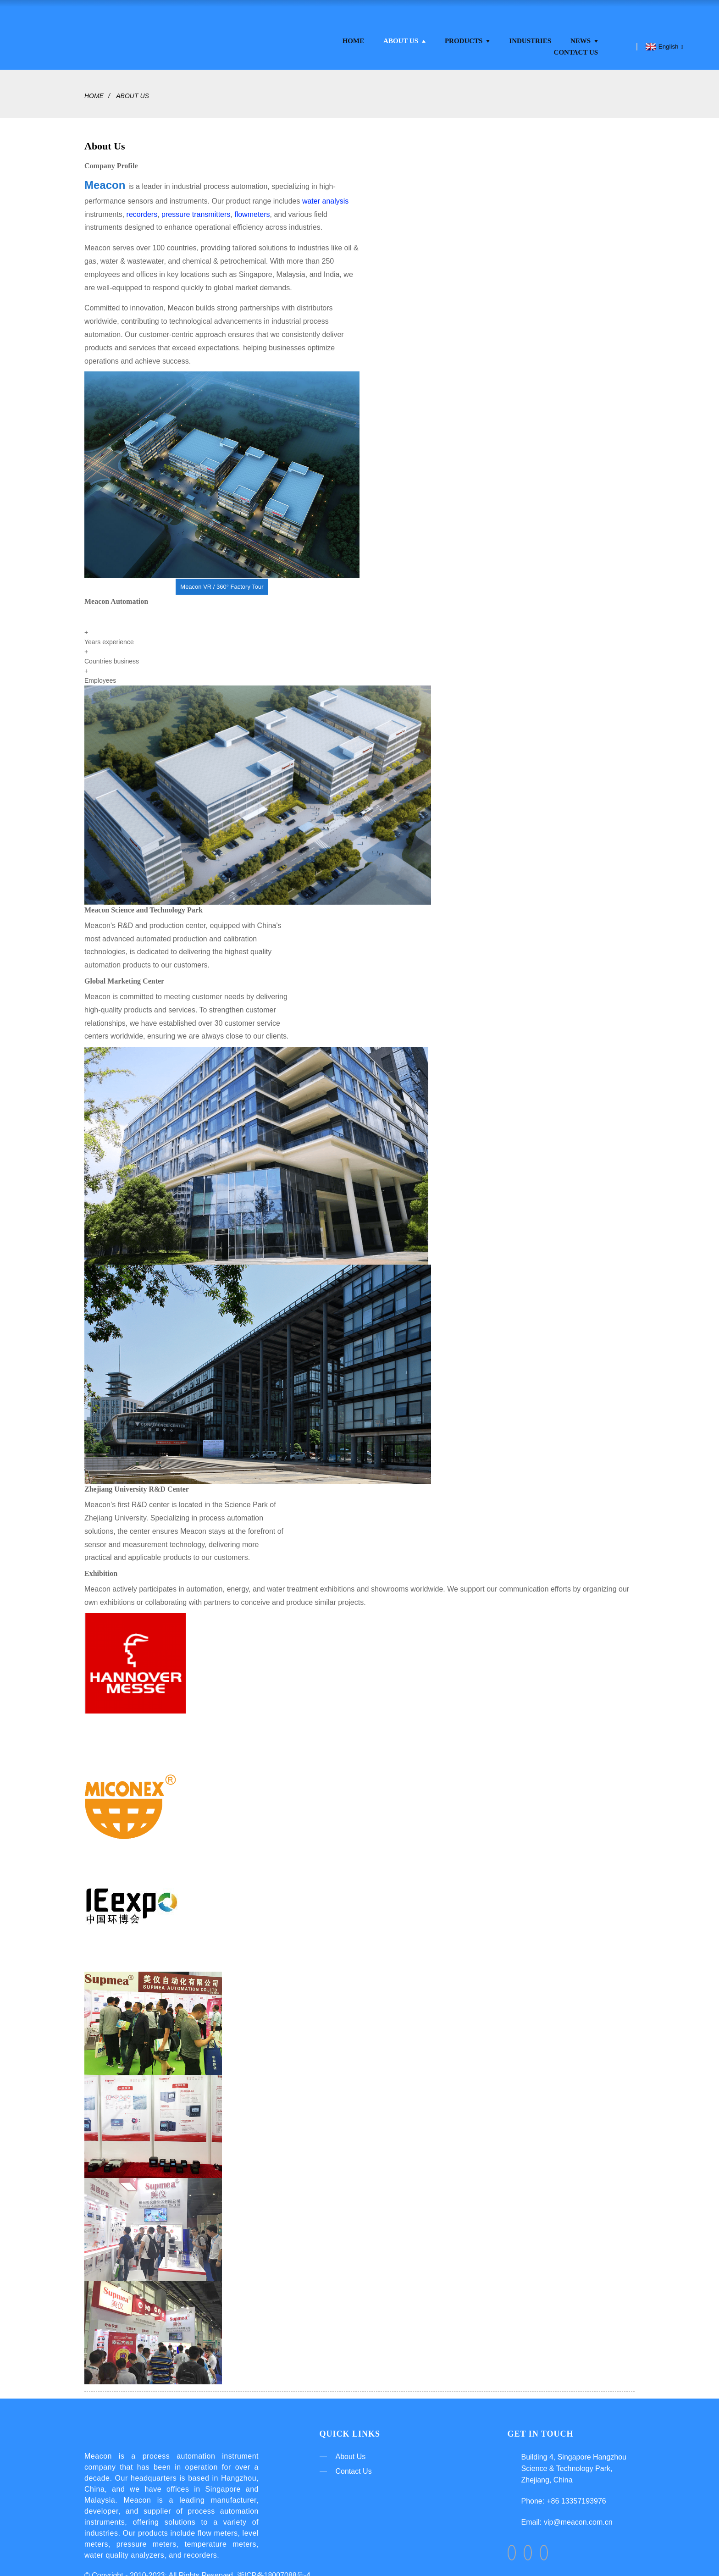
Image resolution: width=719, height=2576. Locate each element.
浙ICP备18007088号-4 (273, 2570)
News (584, 33)
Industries (530, 33)
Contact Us (576, 44)
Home (354, 33)
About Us (404, 33)
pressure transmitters (195, 206)
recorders (142, 206)
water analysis (325, 193)
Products (467, 33)
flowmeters (252, 206)
